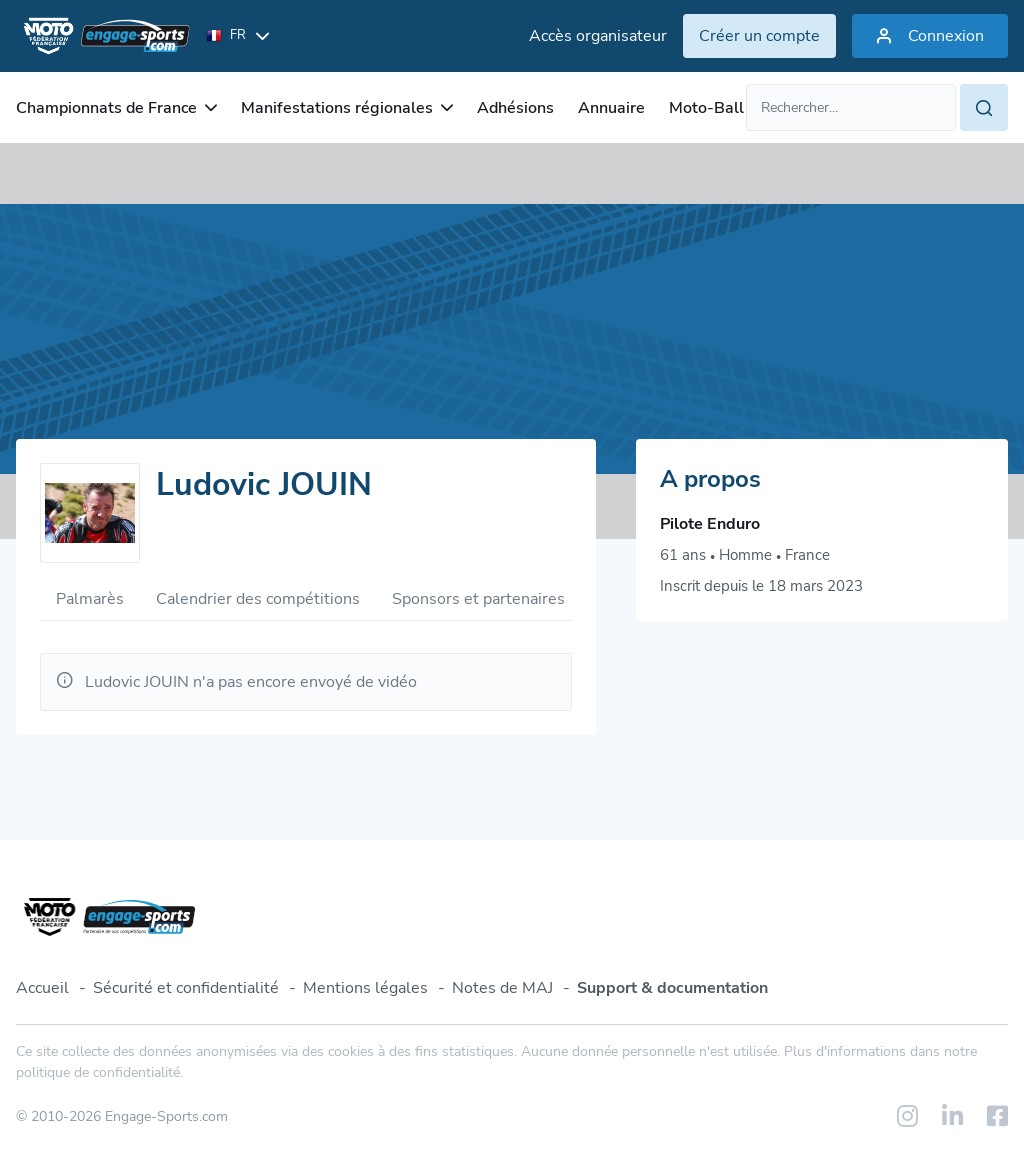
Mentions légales (365, 988)
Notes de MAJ (502, 988)
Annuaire (611, 108)
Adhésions (515, 108)
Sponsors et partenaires (478, 599)
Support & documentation (672, 988)
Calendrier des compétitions (258, 599)
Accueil (42, 988)
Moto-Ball (706, 108)
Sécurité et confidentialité (186, 988)
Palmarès (90, 599)
